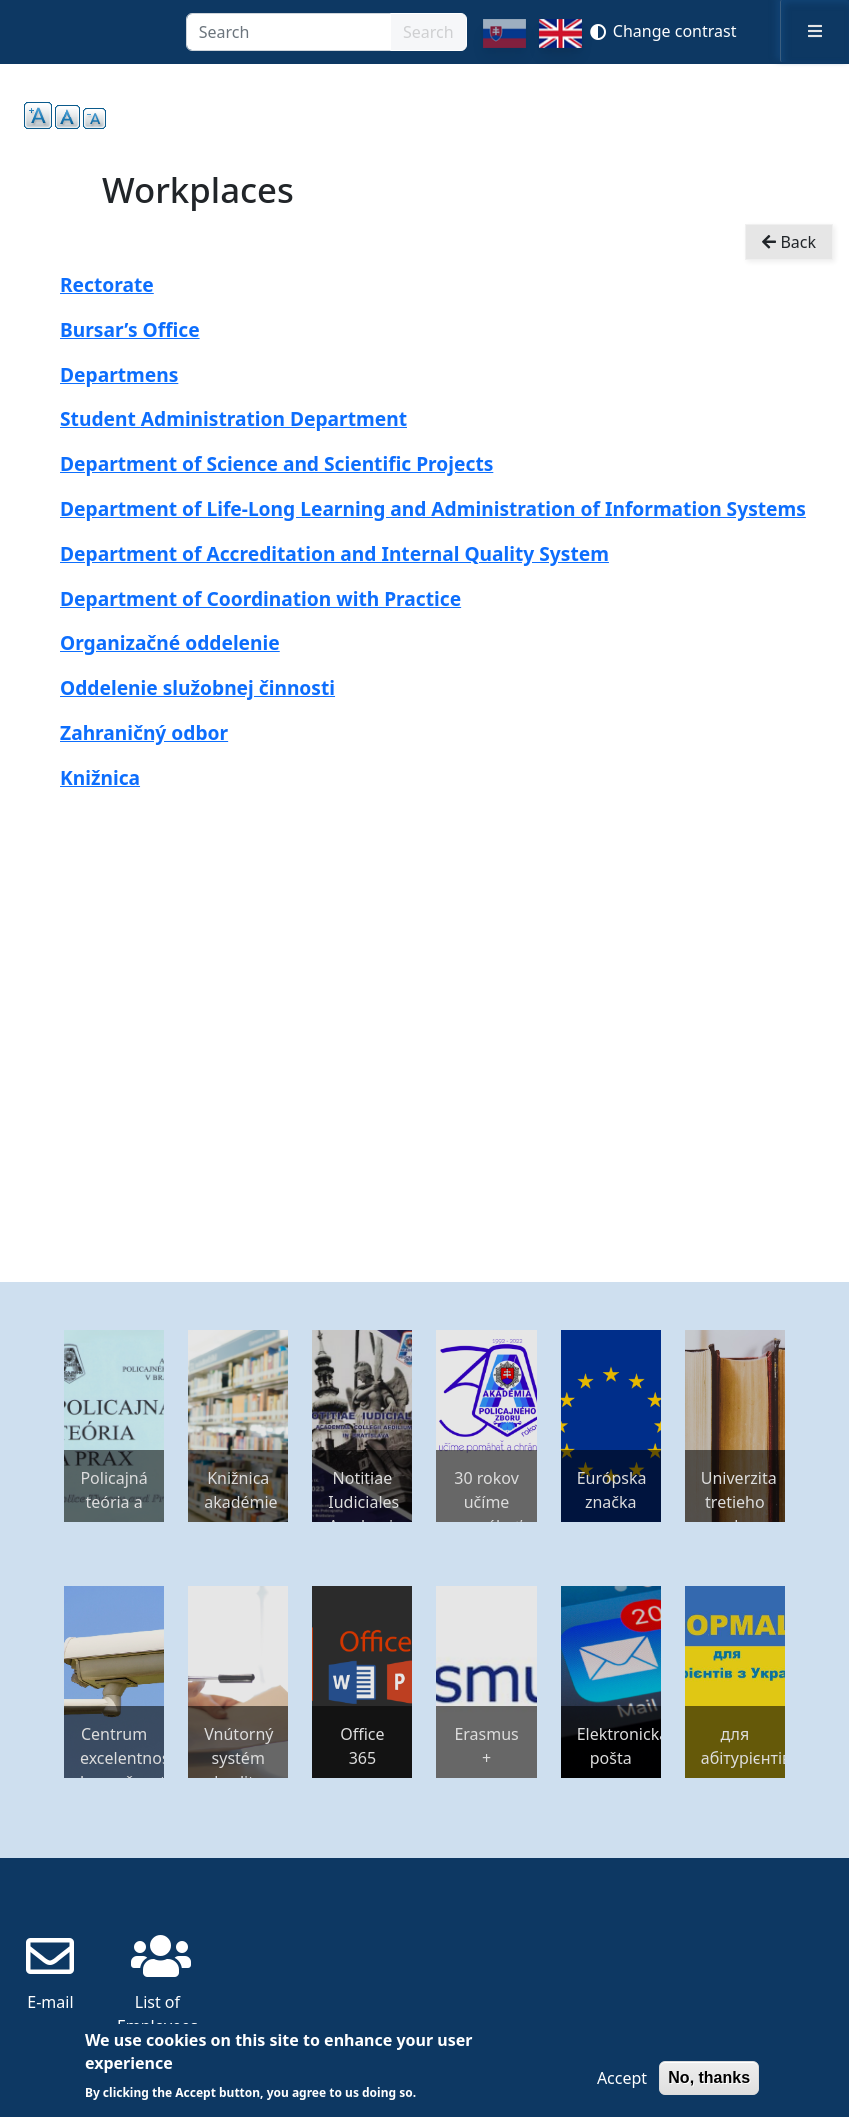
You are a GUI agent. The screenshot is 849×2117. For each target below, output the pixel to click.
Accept (622, 2078)
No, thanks (709, 2077)
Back (789, 242)
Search (428, 32)
